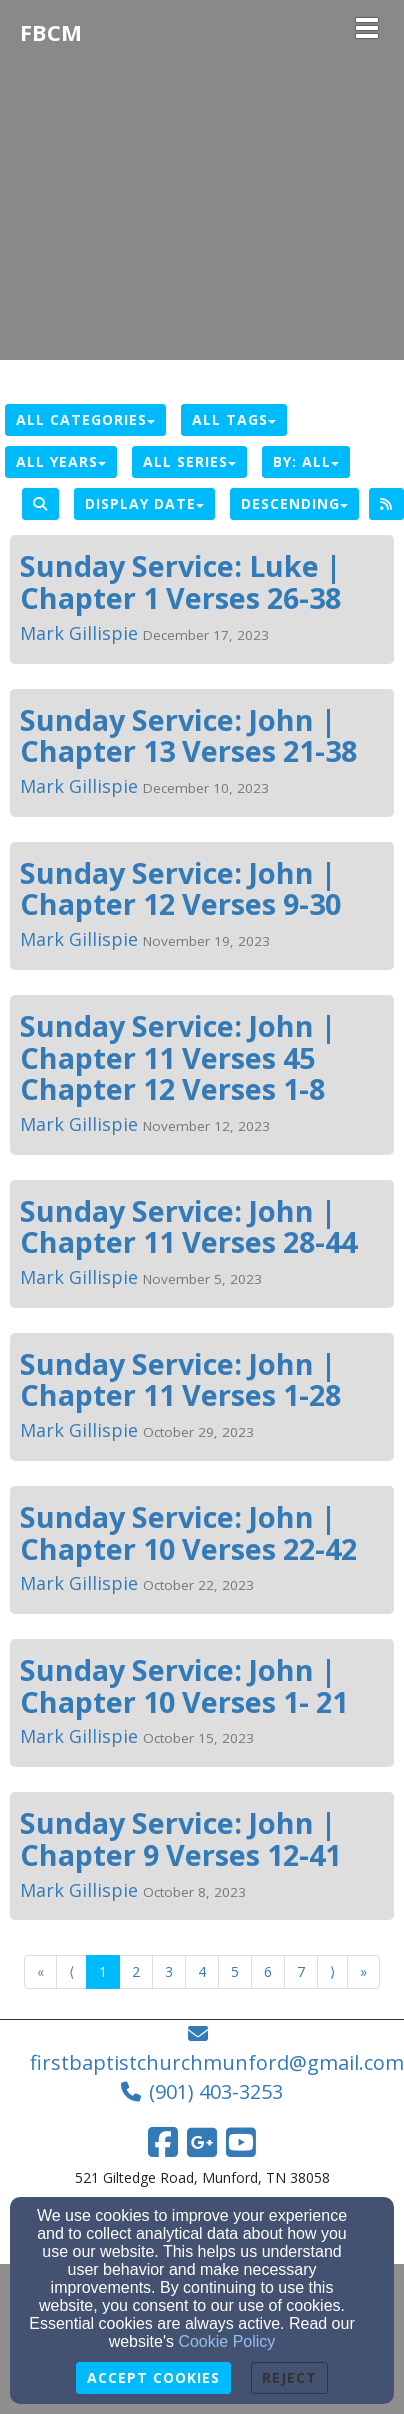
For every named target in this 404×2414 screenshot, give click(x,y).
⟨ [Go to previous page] (71, 1971)
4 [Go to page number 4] (202, 1971)
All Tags (234, 419)
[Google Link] (202, 2142)
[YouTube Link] (241, 2142)
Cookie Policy (226, 2341)
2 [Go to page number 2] (136, 1971)
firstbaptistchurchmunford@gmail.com (217, 2062)
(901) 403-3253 (216, 2091)
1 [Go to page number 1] (103, 1971)
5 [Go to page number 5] (235, 1971)
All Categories (85, 419)
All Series (189, 461)
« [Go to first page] (40, 1971)
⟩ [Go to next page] (332, 1971)
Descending (294, 503)
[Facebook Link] (163, 2142)
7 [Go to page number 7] (301, 1971)
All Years (61, 461)
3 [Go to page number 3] (169, 1971)
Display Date (144, 503)
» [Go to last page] (363, 1971)
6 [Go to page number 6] (268, 1971)
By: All (306, 461)
